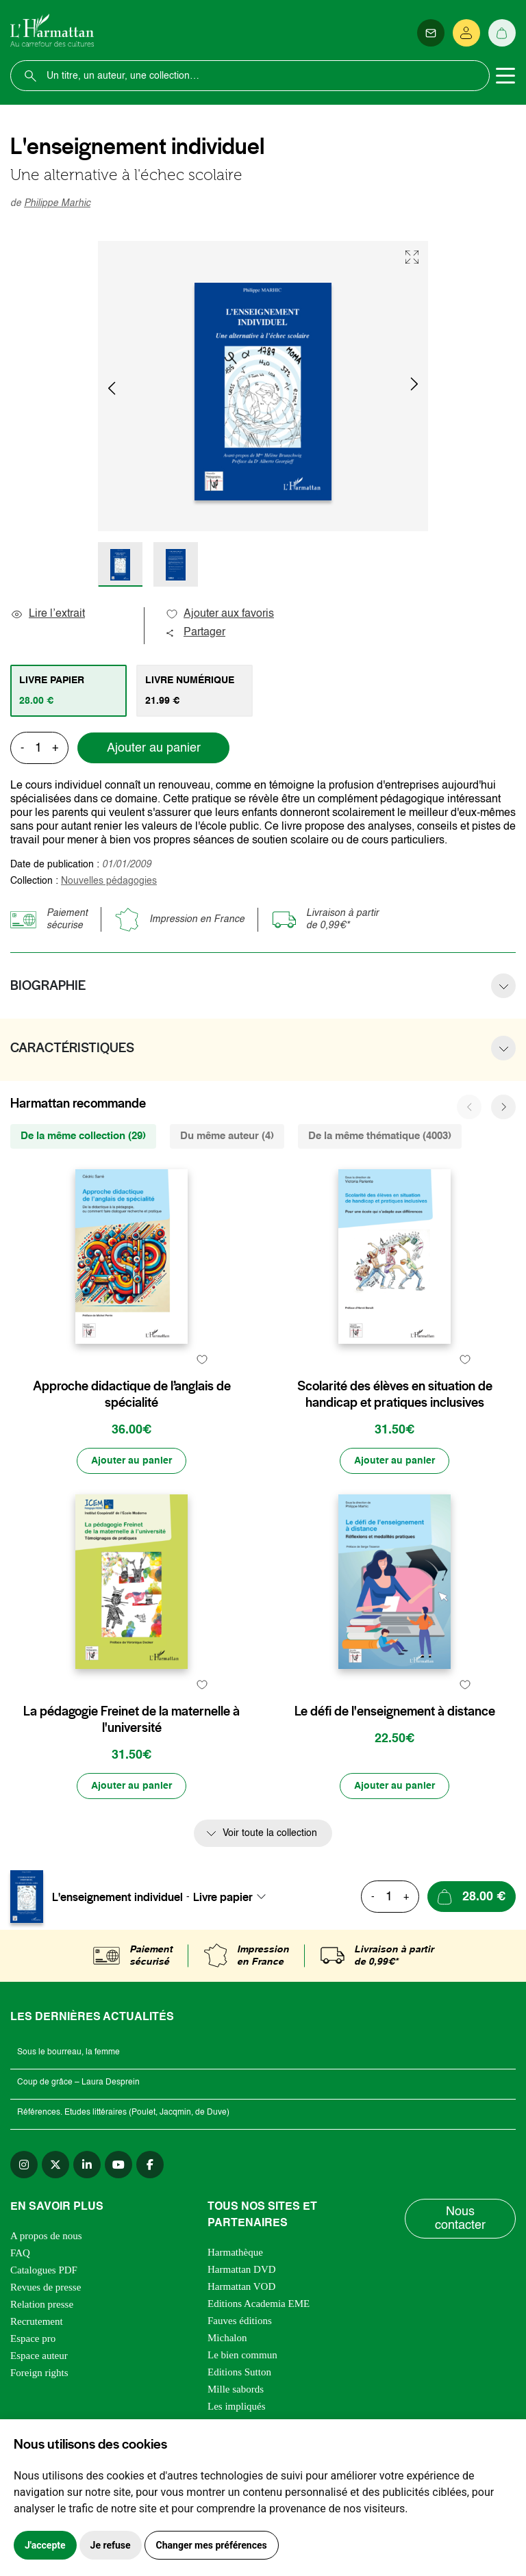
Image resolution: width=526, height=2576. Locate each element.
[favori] (201, 1359)
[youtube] (118, 2164)
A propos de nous (46, 2235)
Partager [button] (195, 632)
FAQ (20, 2252)
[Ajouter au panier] (131, 1461)
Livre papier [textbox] (223, 1896)
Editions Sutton (239, 2372)
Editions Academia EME (259, 2303)
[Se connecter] (466, 33)
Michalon (227, 2337)
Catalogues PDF (43, 2270)
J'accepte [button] (45, 2545)
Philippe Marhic (57, 203)
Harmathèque (235, 2252)
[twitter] (55, 2164)
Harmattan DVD (242, 2269)
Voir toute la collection (270, 1833)
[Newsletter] (430, 33)
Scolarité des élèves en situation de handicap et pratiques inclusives (394, 1394)
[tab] (68, 691)
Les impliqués (237, 2406)
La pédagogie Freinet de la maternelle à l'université (131, 1719)
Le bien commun (242, 2354)
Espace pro (32, 2338)
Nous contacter (460, 2219)
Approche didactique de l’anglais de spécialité (132, 1394)
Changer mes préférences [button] (211, 2545)
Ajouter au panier (154, 748)
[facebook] (150, 2164)
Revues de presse (45, 2287)
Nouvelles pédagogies (109, 881)
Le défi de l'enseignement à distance (395, 1711)
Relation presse (41, 2304)
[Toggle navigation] (505, 76)
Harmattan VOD (241, 2286)
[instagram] (24, 2164)
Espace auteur (39, 2355)
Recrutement (36, 2321)
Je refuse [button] (110, 2545)
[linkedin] (87, 2164)
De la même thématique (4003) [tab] (379, 1136)
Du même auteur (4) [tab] (227, 1136)
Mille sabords (236, 2389)
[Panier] (502, 33)
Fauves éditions (240, 2320)
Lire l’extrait (47, 614)
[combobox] (233, 1897)
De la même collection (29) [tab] (83, 1136)
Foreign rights (39, 2372)
